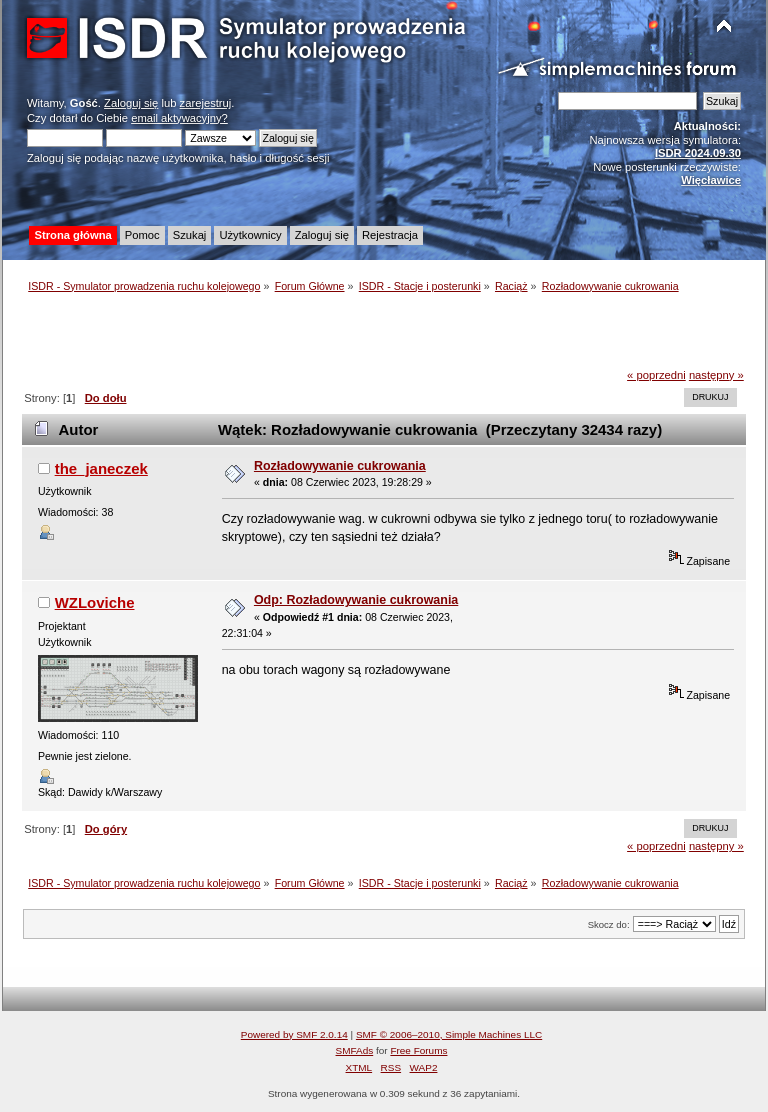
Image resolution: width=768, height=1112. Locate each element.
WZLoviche (95, 602)
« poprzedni (656, 375)
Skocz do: (609, 924)
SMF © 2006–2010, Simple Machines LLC (449, 1034)
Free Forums (418, 1050)
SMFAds (355, 1050)
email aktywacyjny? (179, 118)
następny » (716, 375)
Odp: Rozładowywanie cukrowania (356, 600)
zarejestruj (206, 103)
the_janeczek (101, 468)
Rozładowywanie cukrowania (340, 466)
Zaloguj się (131, 103)
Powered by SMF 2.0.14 (294, 1034)
